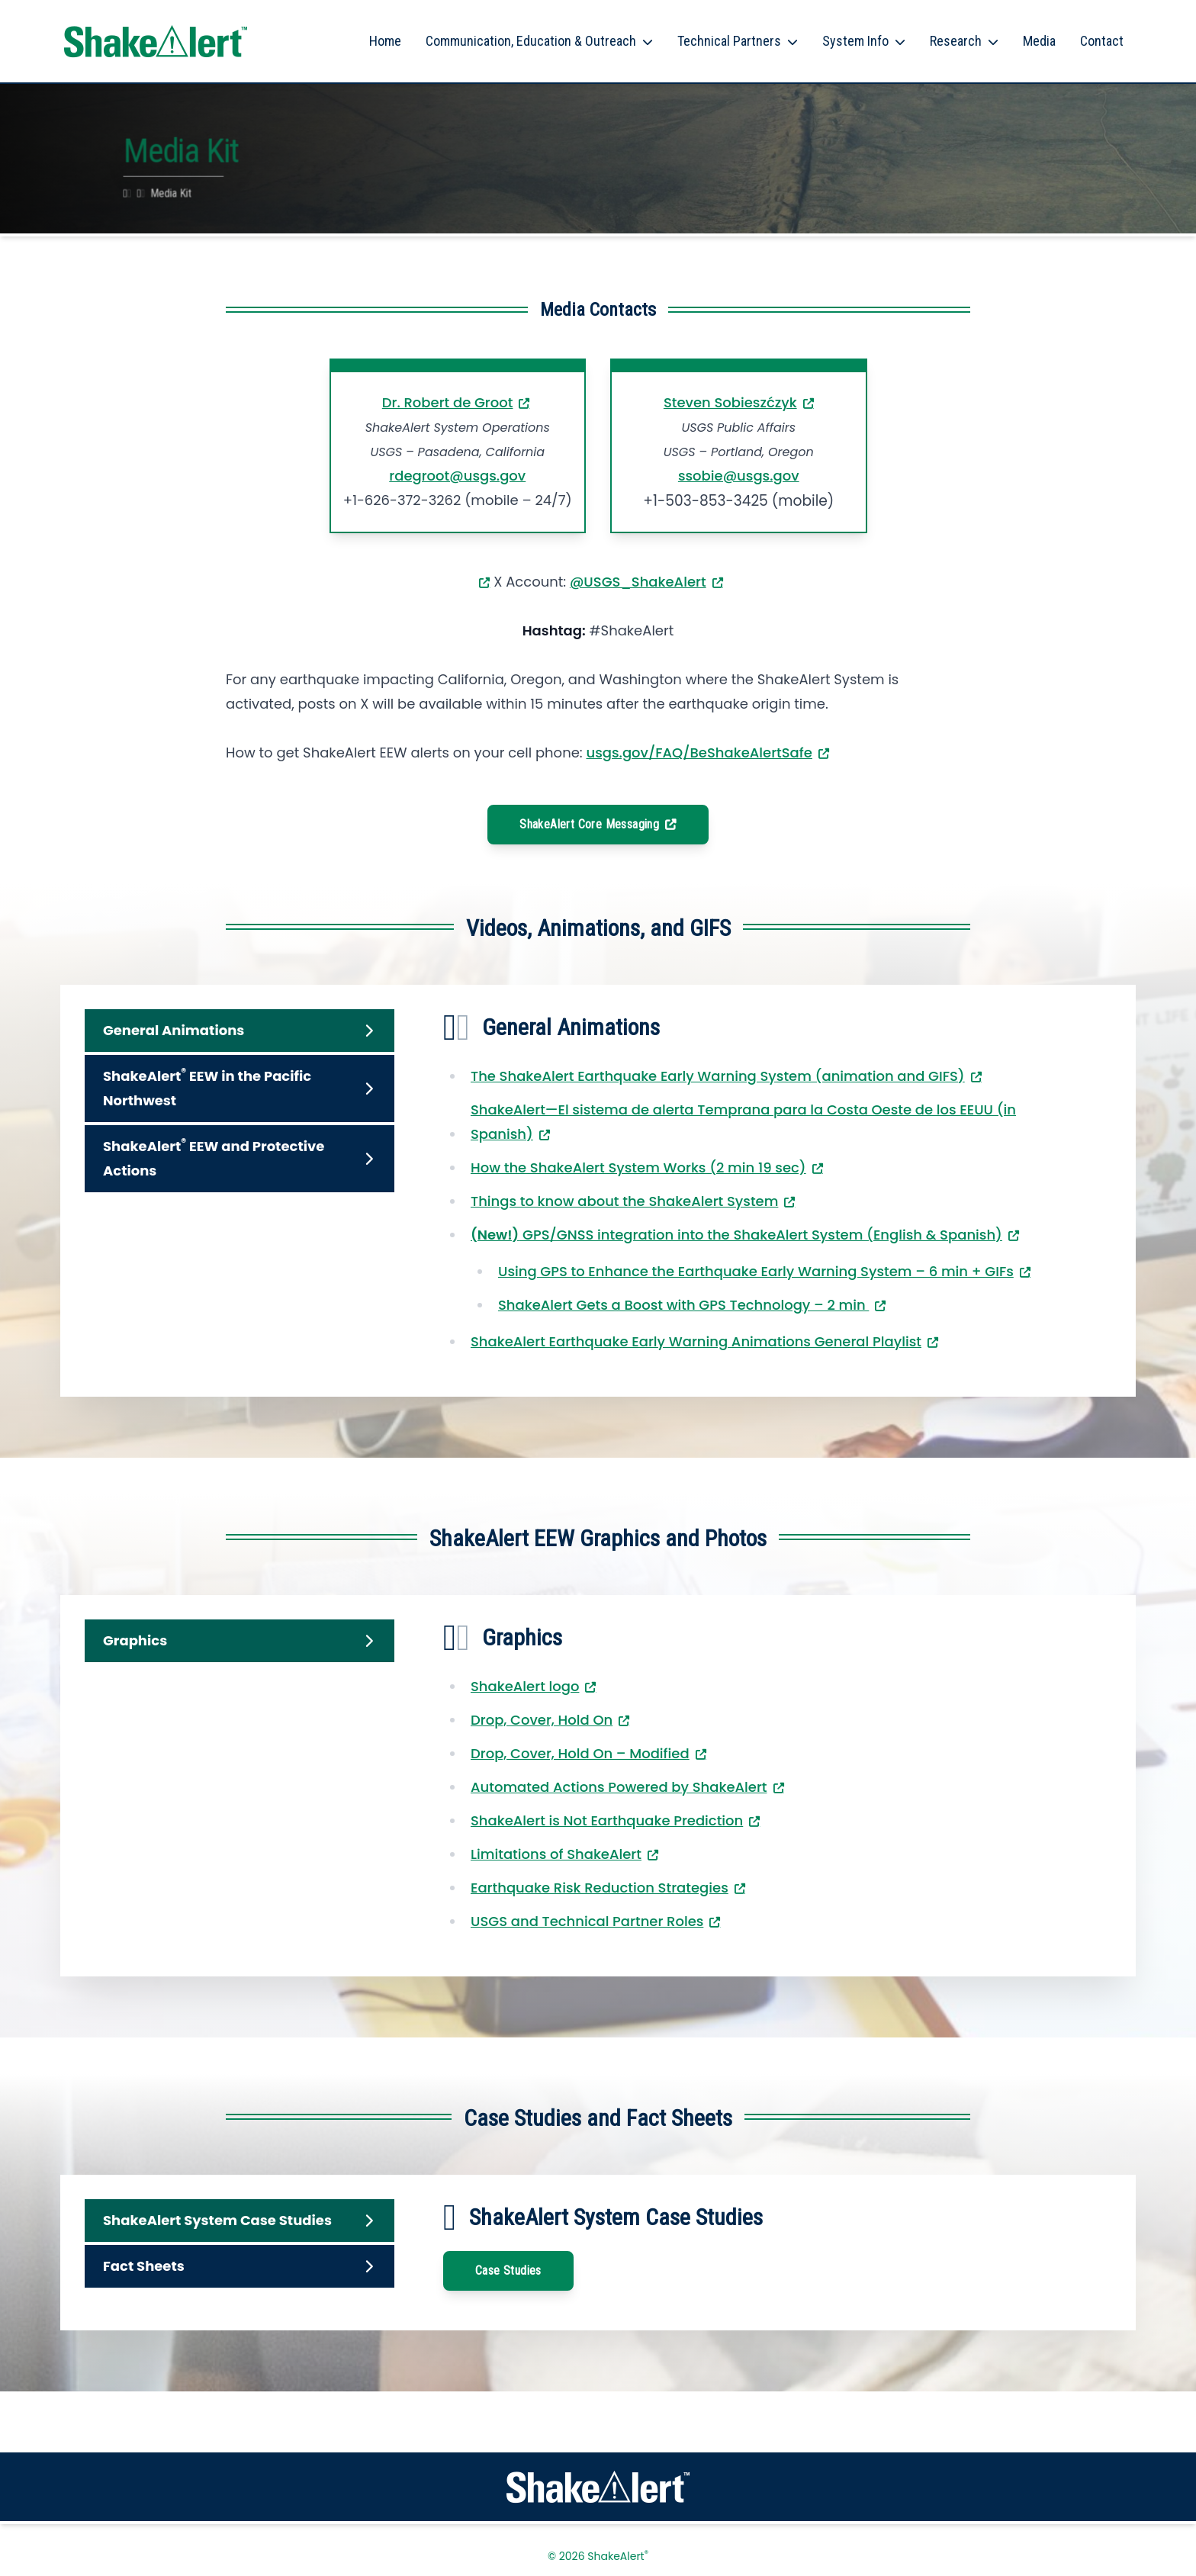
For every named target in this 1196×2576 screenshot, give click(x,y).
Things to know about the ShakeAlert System (624, 1201)
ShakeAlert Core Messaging (589, 824)
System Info (855, 41)
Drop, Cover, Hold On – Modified (580, 1753)
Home (385, 41)
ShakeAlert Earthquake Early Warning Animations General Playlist (696, 1341)
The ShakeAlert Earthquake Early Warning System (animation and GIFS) (718, 1075)
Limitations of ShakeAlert (556, 1854)
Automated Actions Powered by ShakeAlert (619, 1786)
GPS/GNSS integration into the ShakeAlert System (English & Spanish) (736, 1234)
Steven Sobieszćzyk (730, 402)
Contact (1102, 41)
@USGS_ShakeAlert (638, 581)
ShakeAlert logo (525, 1686)
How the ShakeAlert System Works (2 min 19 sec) (638, 1167)
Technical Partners (729, 41)
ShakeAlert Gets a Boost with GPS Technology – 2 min (683, 1304)
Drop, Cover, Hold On (541, 1719)
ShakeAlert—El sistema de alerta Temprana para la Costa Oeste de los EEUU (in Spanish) (743, 1121)
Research (956, 41)
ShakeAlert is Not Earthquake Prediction (607, 1820)
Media (1039, 41)
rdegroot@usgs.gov (457, 475)
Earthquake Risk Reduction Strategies (599, 1887)
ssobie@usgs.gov (738, 475)
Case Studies (508, 2270)
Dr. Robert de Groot (447, 402)
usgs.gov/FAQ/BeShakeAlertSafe (699, 752)
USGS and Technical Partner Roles (587, 1921)
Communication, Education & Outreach (531, 41)
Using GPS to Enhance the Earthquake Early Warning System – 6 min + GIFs (756, 1271)
